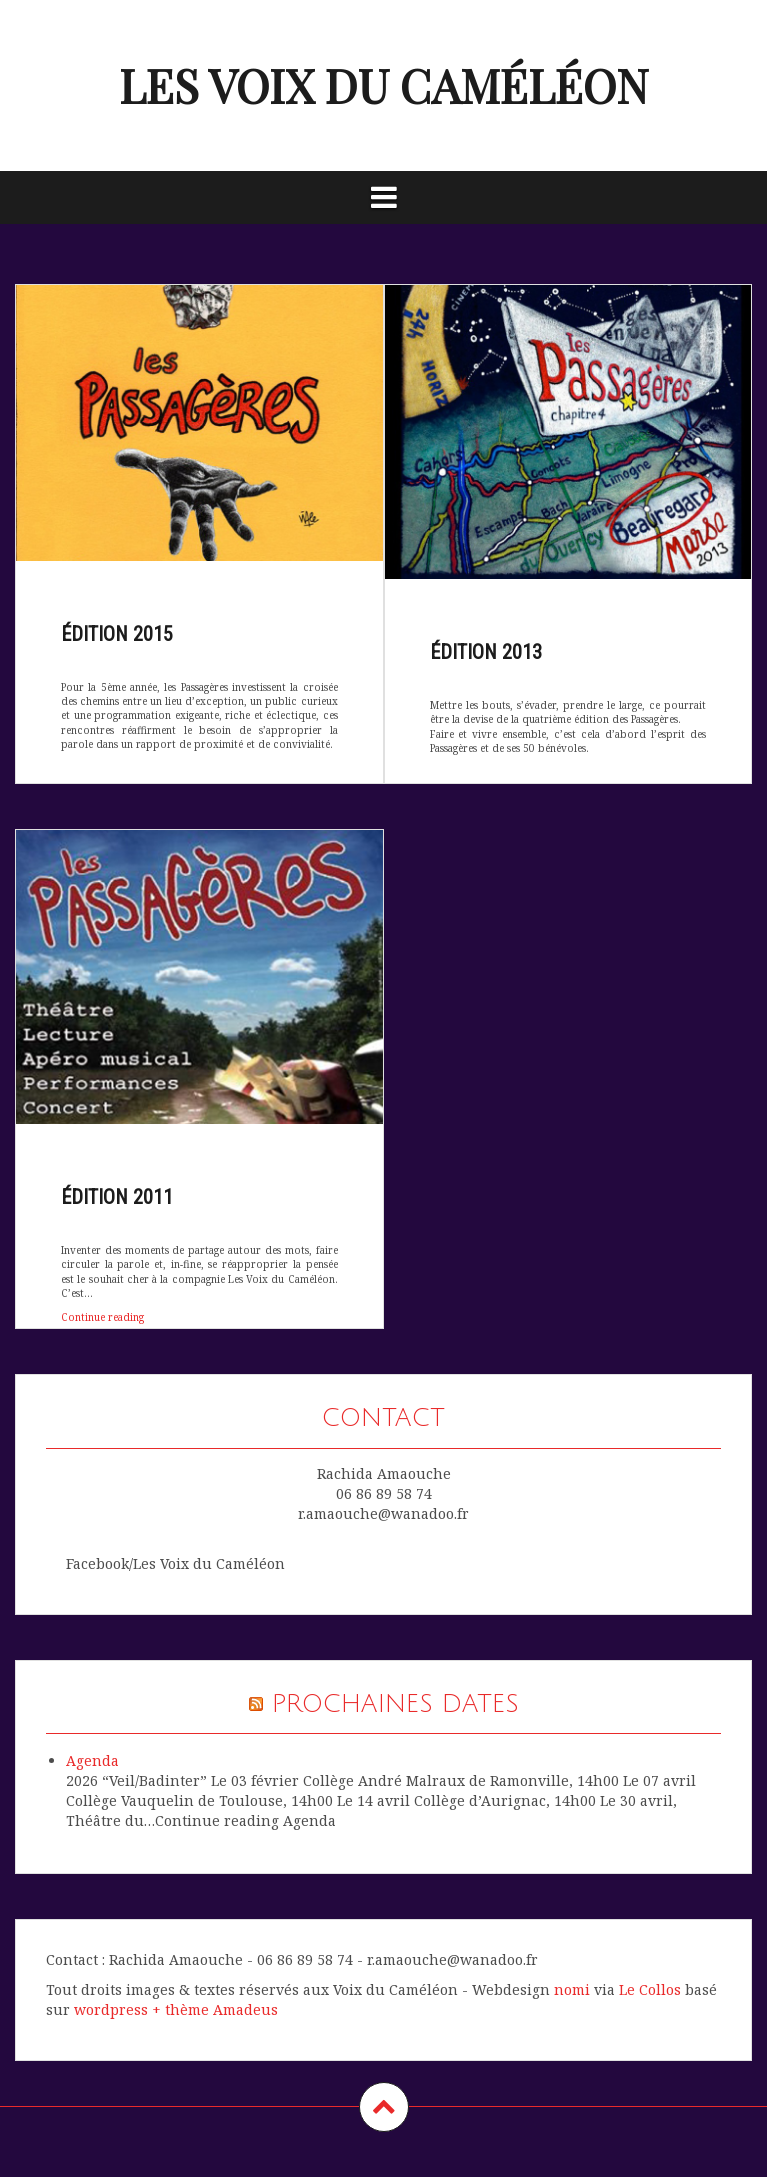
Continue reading (106, 1322)
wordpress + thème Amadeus (176, 2009)
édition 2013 (486, 652)
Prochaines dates (395, 1704)
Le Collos (650, 1989)
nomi (572, 1989)
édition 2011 (117, 1197)
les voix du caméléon (384, 85)
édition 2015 (117, 634)
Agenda (92, 1760)
